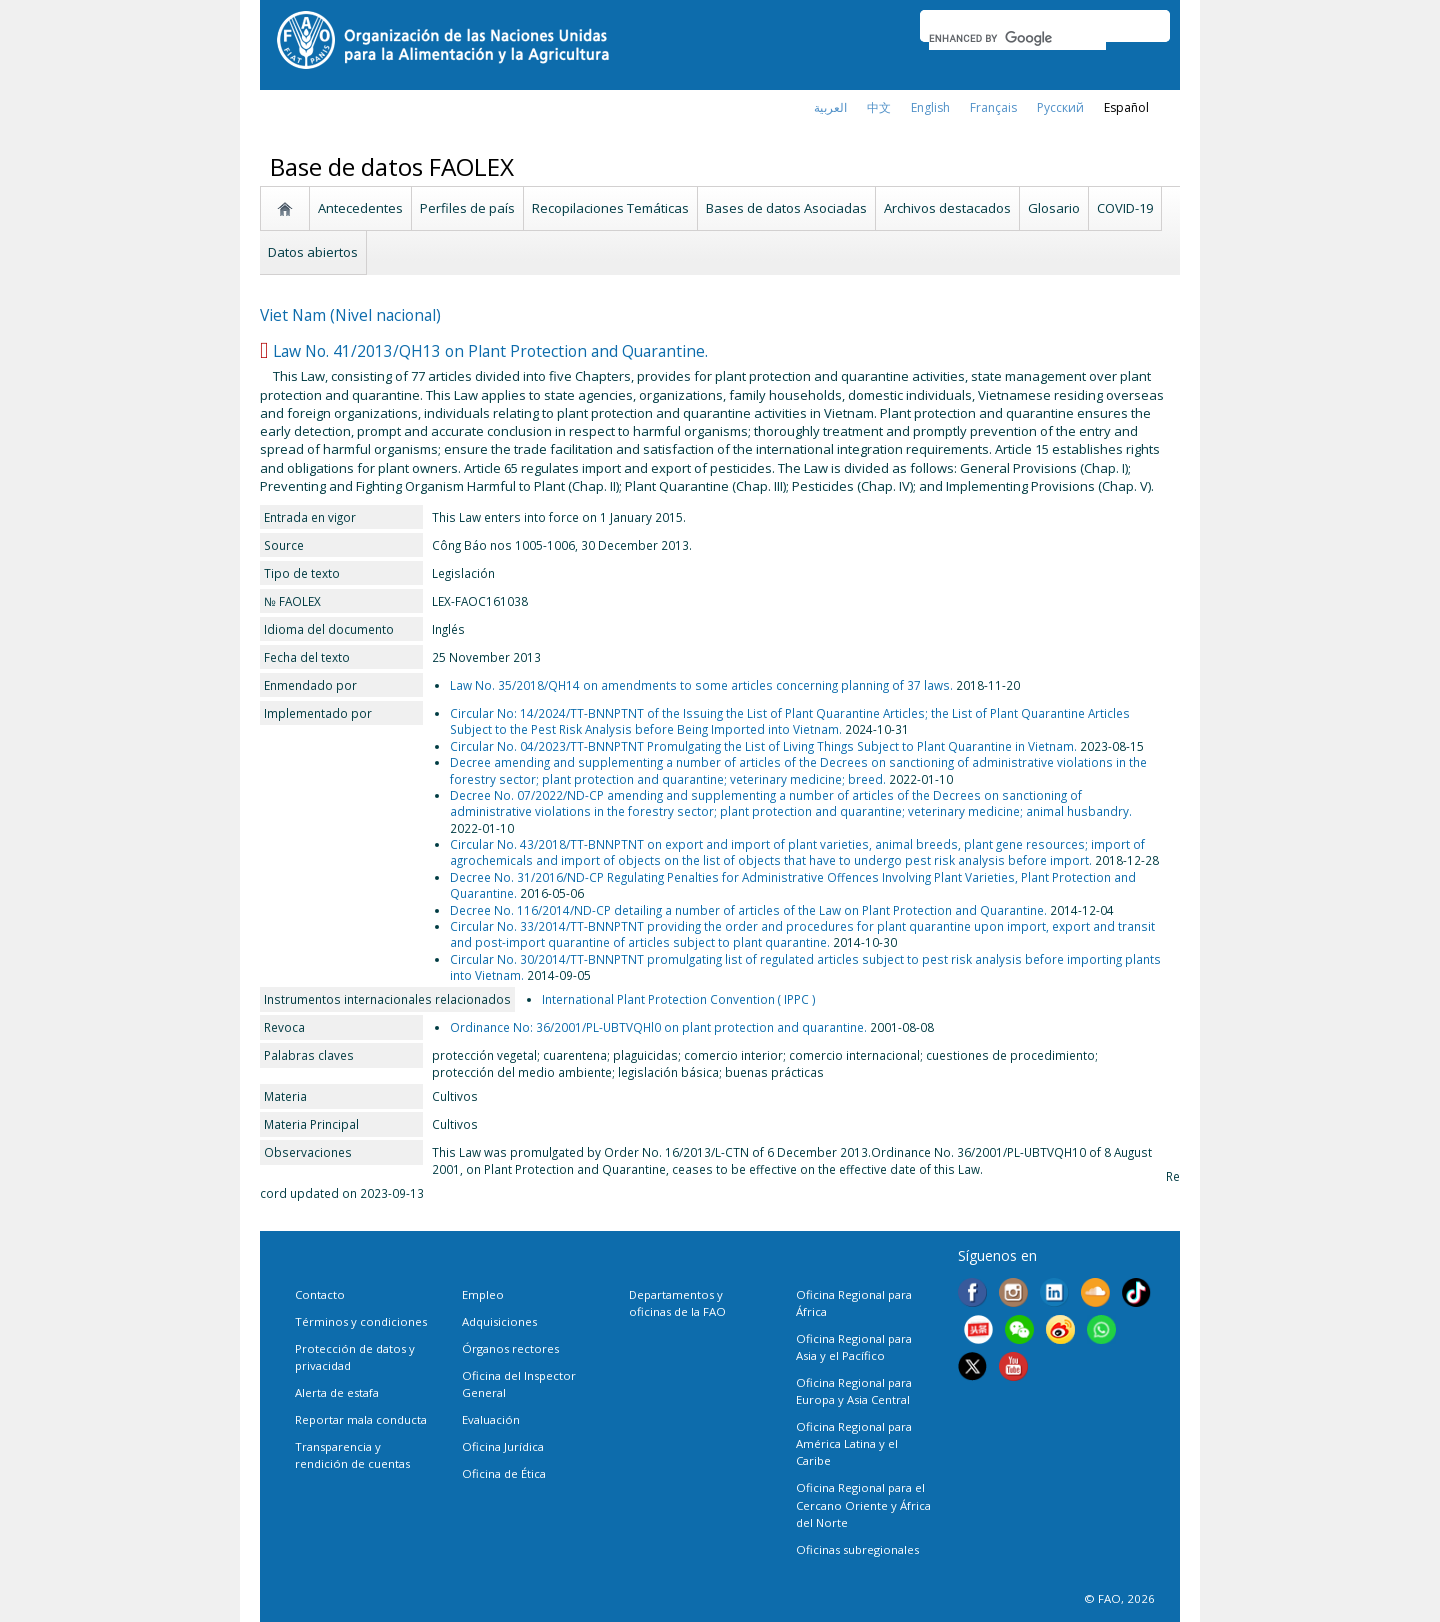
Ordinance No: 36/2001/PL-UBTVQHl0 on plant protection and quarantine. (658, 1027)
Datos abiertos (313, 252)
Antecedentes (360, 208)
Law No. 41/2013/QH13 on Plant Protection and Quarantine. (490, 351)
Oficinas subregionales (857, 1549)
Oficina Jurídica (503, 1446)
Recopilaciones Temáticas (610, 208)
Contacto (320, 1294)
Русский (1060, 107)
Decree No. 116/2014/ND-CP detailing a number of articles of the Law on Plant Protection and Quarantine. (748, 910)
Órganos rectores (510, 1348)
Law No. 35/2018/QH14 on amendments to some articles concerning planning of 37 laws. (701, 685)
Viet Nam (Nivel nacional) (350, 315)
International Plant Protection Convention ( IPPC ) (679, 999)
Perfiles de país (467, 208)
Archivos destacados (947, 208)
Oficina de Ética (504, 1473)
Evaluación (491, 1419)
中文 (879, 107)
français (993, 107)
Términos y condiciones (361, 1321)
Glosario (1054, 208)
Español (1126, 107)
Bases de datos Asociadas (786, 208)
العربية (830, 107)
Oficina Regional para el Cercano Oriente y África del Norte (863, 1504)
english (930, 107)
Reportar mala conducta (361, 1419)
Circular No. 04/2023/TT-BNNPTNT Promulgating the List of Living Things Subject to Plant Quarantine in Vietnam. (763, 746)
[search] (1017, 38)
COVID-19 (1125, 208)
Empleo (483, 1294)
